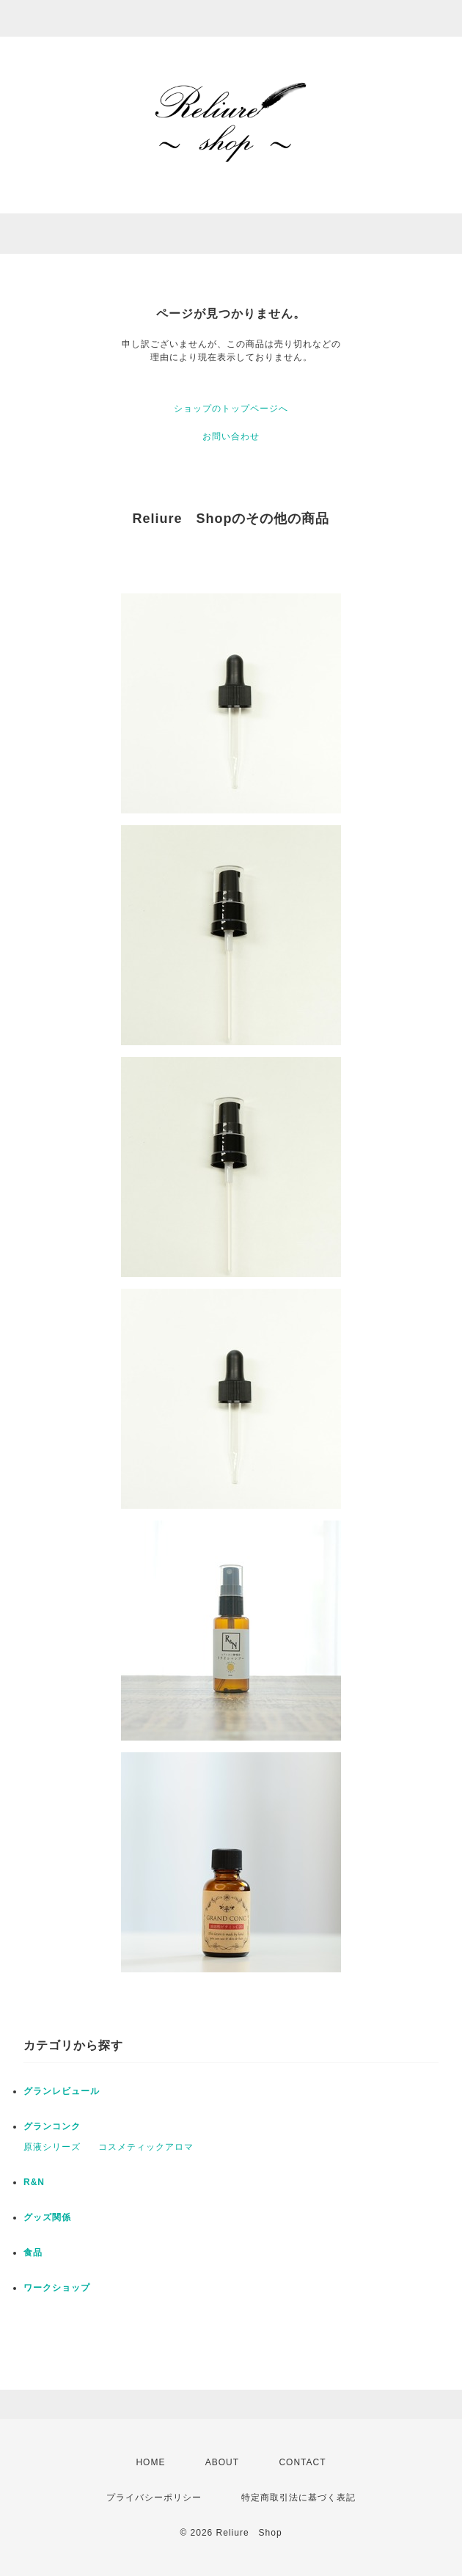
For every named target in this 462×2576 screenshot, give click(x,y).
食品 (33, 2252)
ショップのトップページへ (231, 408)
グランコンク (52, 2126)
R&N (34, 2182)
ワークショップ (56, 2288)
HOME (150, 2462)
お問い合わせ (231, 436)
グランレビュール (61, 2091)
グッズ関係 (47, 2217)
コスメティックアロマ (146, 2147)
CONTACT (302, 2462)
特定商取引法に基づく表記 (298, 2497)
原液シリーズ (52, 2147)
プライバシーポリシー (154, 2497)
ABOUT (222, 2462)
